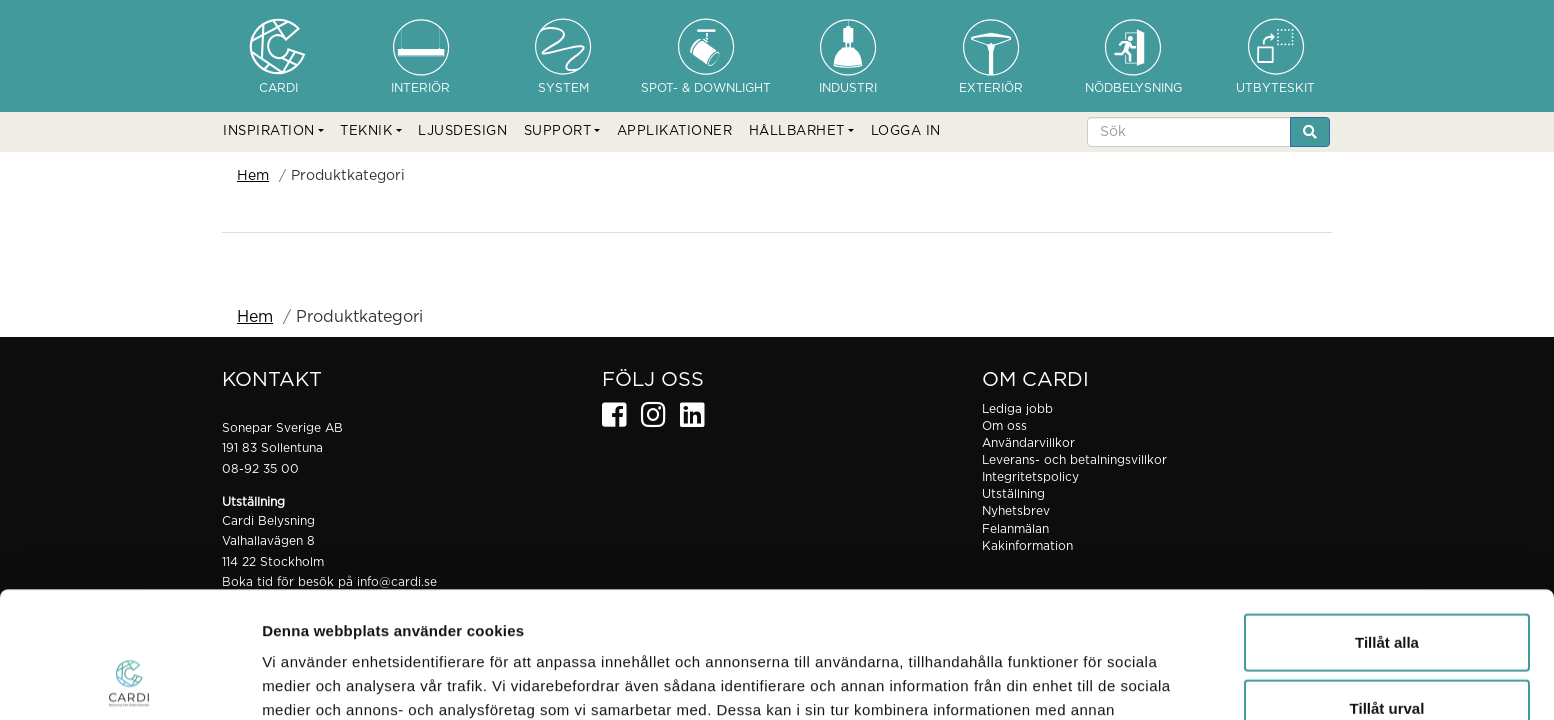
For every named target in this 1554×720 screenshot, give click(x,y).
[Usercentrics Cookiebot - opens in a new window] (129, 681)
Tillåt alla (1387, 523)
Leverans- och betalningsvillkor (1074, 460)
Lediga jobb (1017, 409)
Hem (253, 176)
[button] (273, 132)
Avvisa (1387, 654)
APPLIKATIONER (675, 131)
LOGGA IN (906, 131)
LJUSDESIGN (462, 131)
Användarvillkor (1028, 443)
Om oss (1004, 426)
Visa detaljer (1086, 680)
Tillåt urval (1387, 589)
